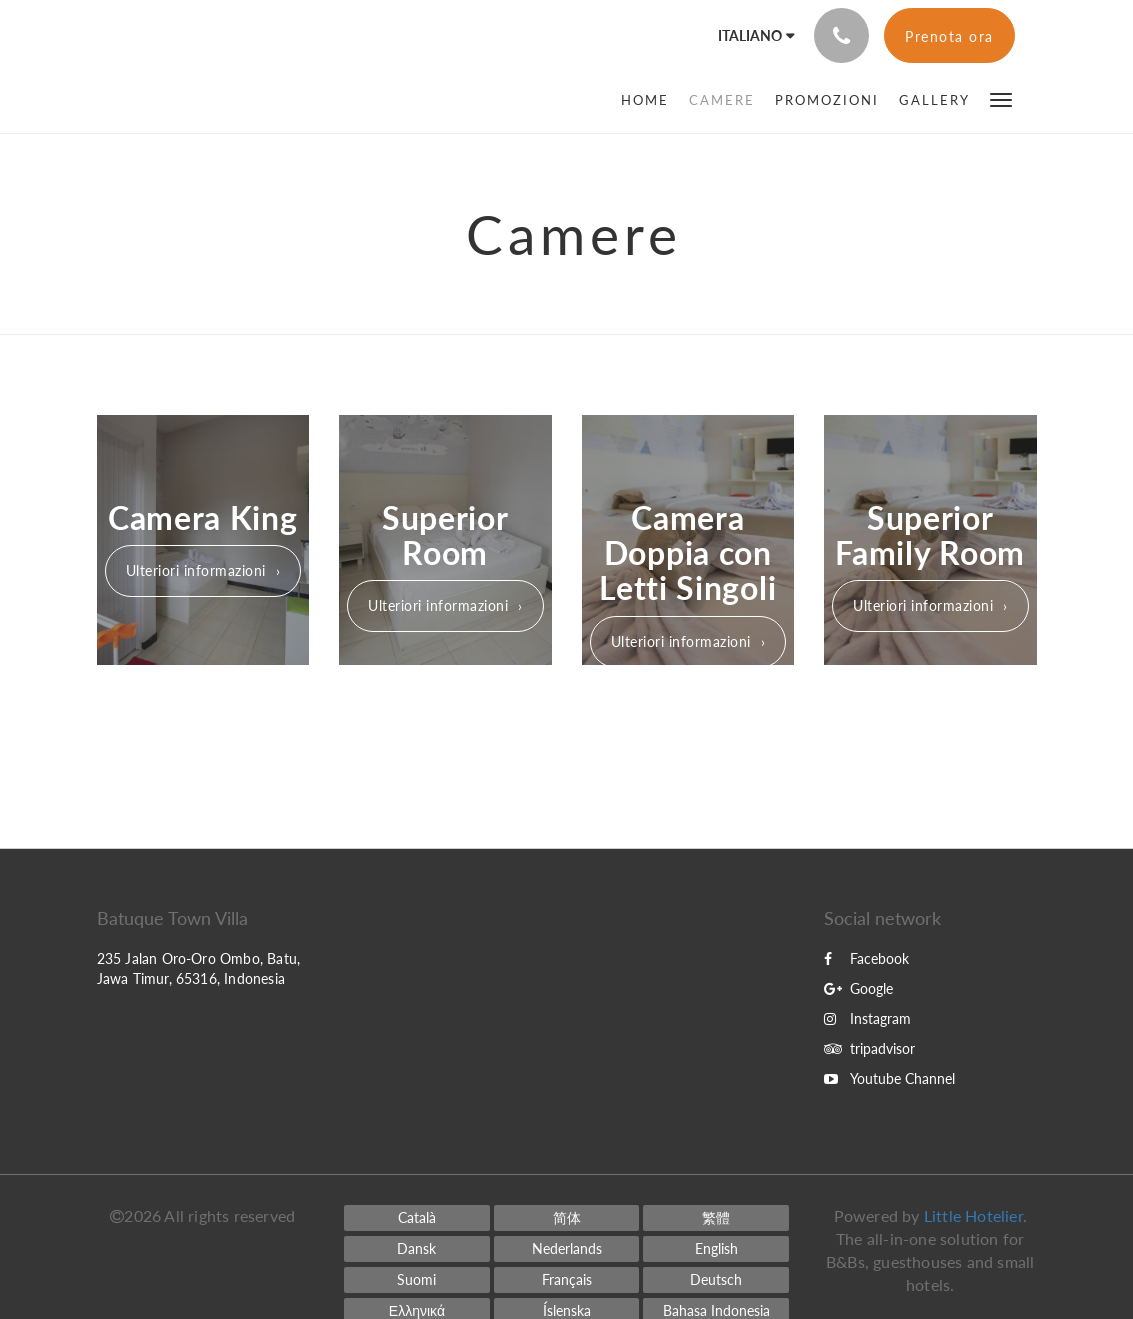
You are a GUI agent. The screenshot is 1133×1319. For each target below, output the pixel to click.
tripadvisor (869, 1048)
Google (858, 988)
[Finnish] (417, 1280)
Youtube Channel (889, 1078)
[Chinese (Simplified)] (567, 1218)
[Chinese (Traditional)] (716, 1218)
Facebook (866, 958)
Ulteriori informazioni (196, 570)
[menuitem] (650, 100)
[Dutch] (567, 1249)
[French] (567, 1280)
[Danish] (417, 1249)
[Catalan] (417, 1218)
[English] (716, 1249)
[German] (716, 1280)
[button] (1001, 98)
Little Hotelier (973, 1215)
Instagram (867, 1018)
